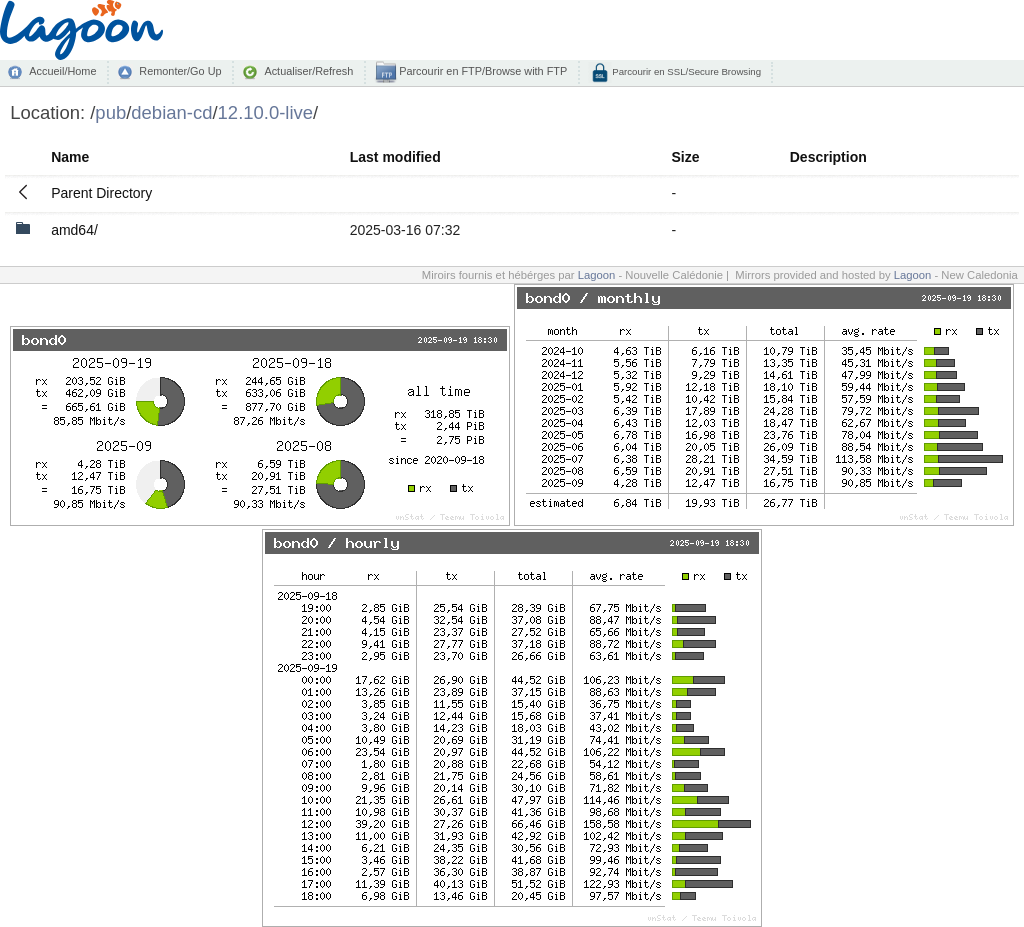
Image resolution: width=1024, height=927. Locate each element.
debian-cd (171, 112)
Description (828, 157)
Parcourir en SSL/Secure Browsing (685, 71)
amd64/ (74, 230)
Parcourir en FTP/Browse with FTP (481, 71)
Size (685, 157)
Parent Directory (101, 193)
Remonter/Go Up (180, 71)
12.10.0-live (265, 112)
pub (110, 112)
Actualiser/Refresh (308, 71)
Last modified (395, 157)
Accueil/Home (62, 71)
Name (70, 157)
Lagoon (597, 275)
